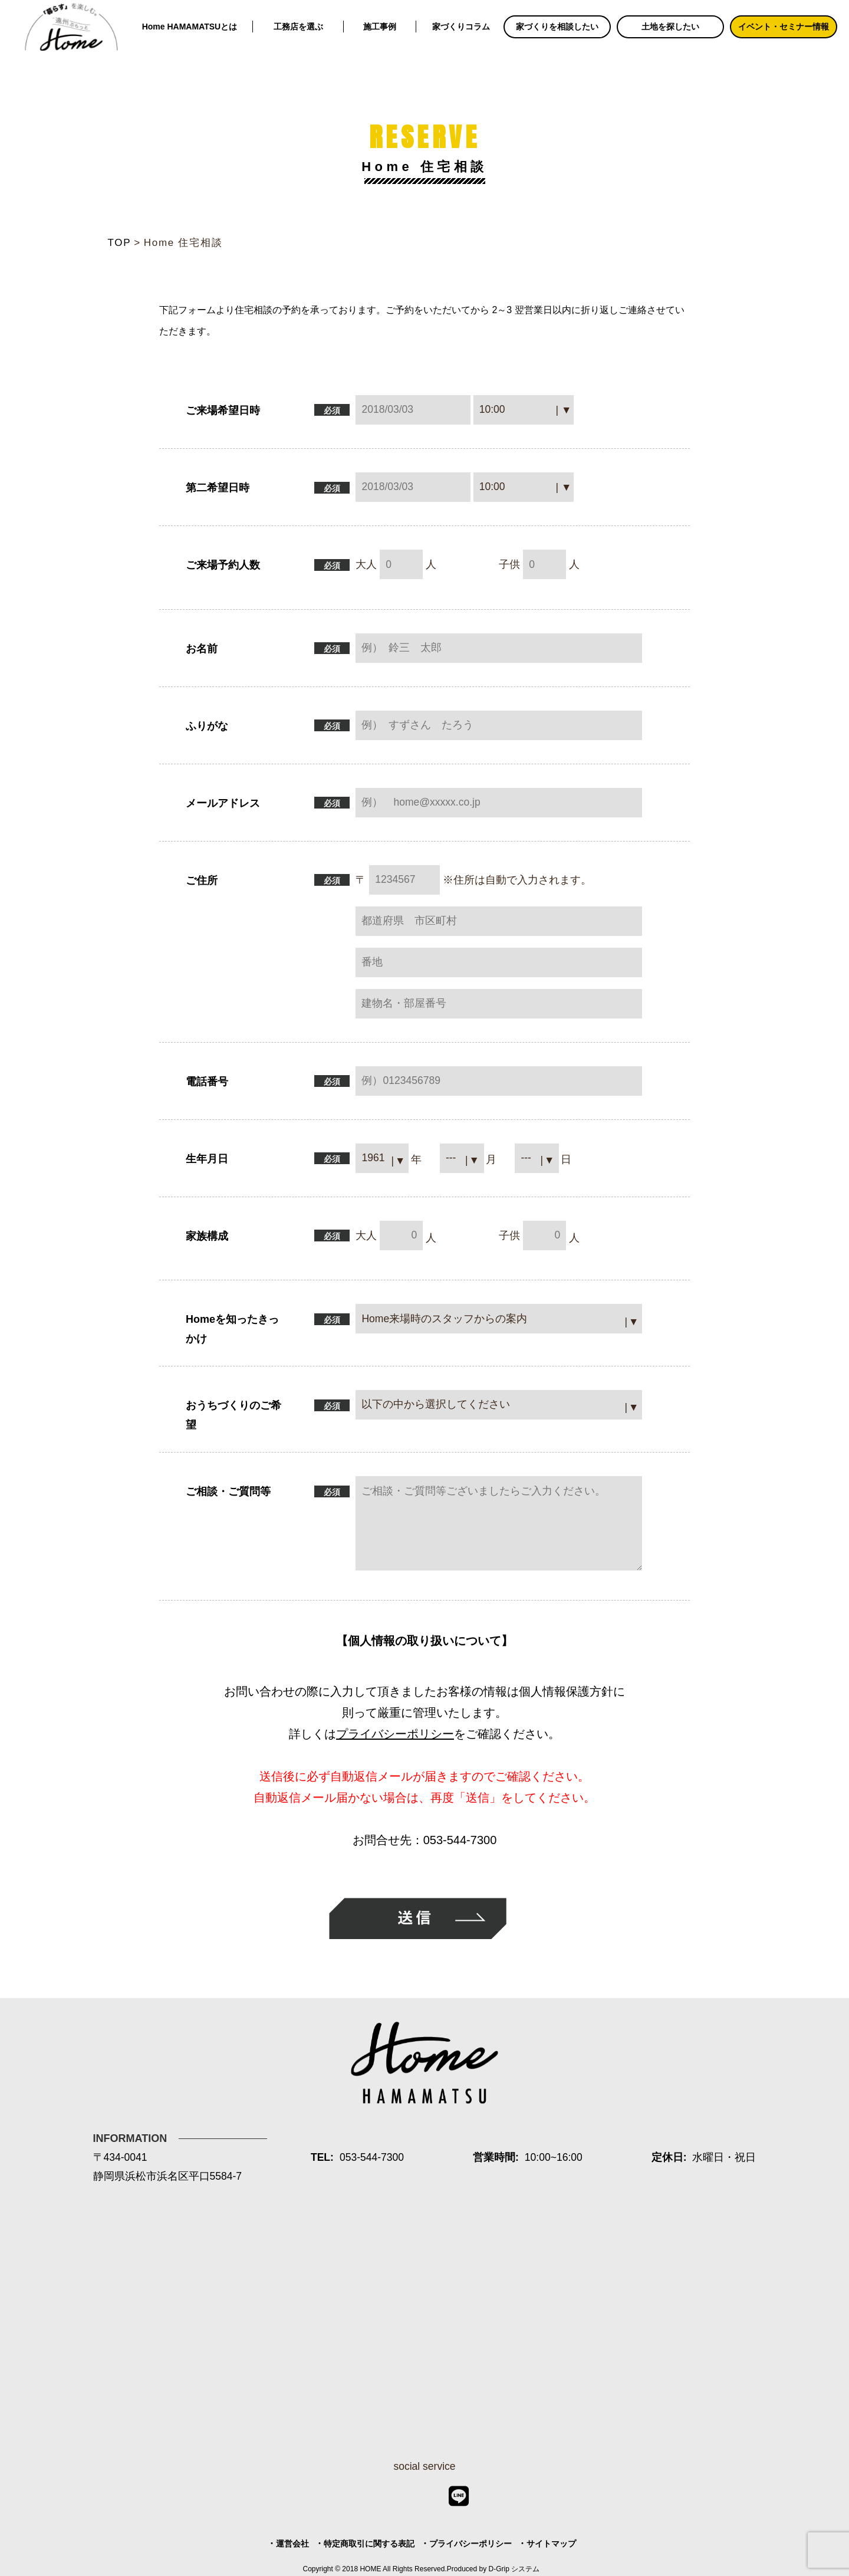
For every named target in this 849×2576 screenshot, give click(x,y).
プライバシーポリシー (395, 1733)
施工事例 (379, 26)
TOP (119, 242)
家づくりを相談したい (557, 26)
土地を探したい (670, 26)
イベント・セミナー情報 (783, 26)
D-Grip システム (514, 2569)
